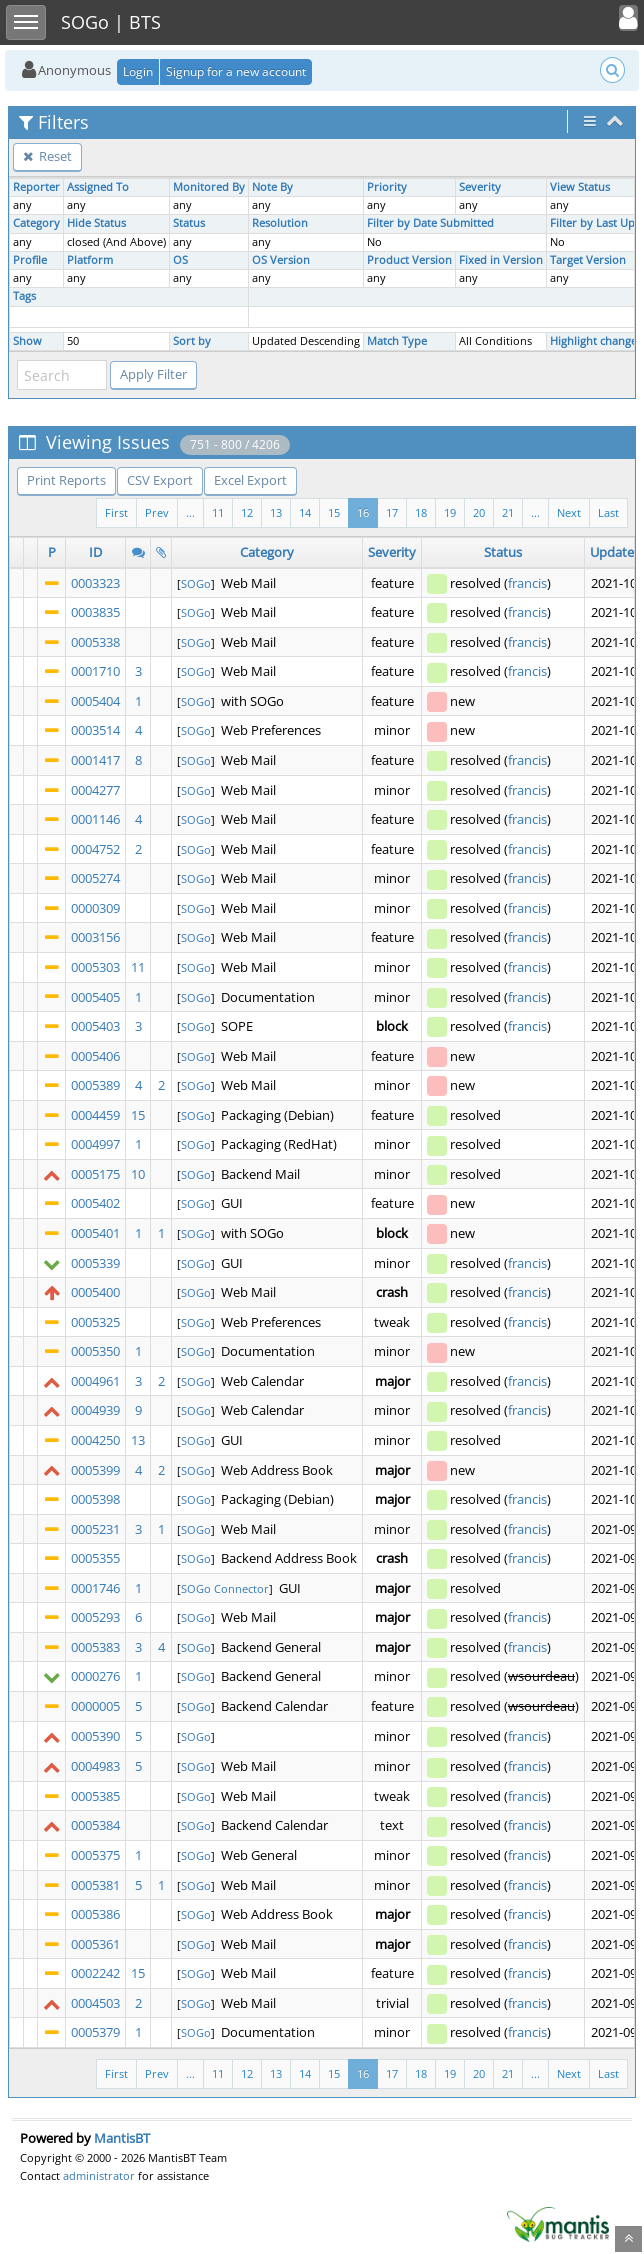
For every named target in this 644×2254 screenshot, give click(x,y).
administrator (99, 2175)
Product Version (409, 260)
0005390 (95, 1736)
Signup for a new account (236, 71)
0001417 (95, 760)
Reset (47, 156)
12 (247, 512)
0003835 (95, 612)
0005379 (95, 2032)
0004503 (95, 2003)
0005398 (95, 1499)
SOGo (196, 583)
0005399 (95, 1470)
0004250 (95, 1440)
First (116, 512)
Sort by (192, 341)
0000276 (95, 1676)
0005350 (95, 1351)
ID (95, 552)
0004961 (95, 1381)
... (535, 512)
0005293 (95, 1617)
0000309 (95, 908)
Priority (387, 187)
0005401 (95, 1233)
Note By (272, 187)
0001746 (95, 1588)
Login (138, 71)
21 (508, 512)
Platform (90, 260)
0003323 (95, 583)
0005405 (95, 997)
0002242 (95, 1973)
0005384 (95, 1825)
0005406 (95, 1056)
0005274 (95, 878)
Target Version (588, 260)
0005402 (95, 1203)
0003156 (95, 937)
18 (421, 512)
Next (569, 512)
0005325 (95, 1322)
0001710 (95, 671)
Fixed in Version (501, 260)
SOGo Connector (225, 1588)
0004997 (95, 1144)
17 (392, 512)
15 (334, 512)
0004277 (95, 790)
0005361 (95, 1944)
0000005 (95, 1706)
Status (189, 223)
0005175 (95, 1174)
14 (305, 512)
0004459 (95, 1115)
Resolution (280, 223)
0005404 (95, 701)
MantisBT (122, 2138)
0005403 (95, 1026)
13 (276, 512)
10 (138, 1174)
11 (218, 512)
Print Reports (66, 480)
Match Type (397, 341)
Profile (30, 260)
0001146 (95, 819)
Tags (24, 296)
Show (27, 341)
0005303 (95, 967)
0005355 (95, 1558)
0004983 (95, 1766)
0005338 (95, 642)
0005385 (95, 1796)
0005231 (95, 1529)
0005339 (95, 1263)
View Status (580, 187)
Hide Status (96, 223)
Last (608, 512)
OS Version (281, 260)
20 (479, 512)
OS (180, 260)
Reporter (36, 187)
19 (450, 512)
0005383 (95, 1647)
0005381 (95, 1885)
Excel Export (250, 480)
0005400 (95, 1292)
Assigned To (98, 187)
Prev (157, 512)
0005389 (95, 1085)
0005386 (95, 1914)
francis (527, 583)
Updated (616, 552)
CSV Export (160, 480)
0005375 (95, 1855)
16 (363, 512)
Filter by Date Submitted (430, 223)
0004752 (95, 849)
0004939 (95, 1410)
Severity (480, 187)
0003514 (95, 730)
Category (36, 223)
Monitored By (209, 187)
